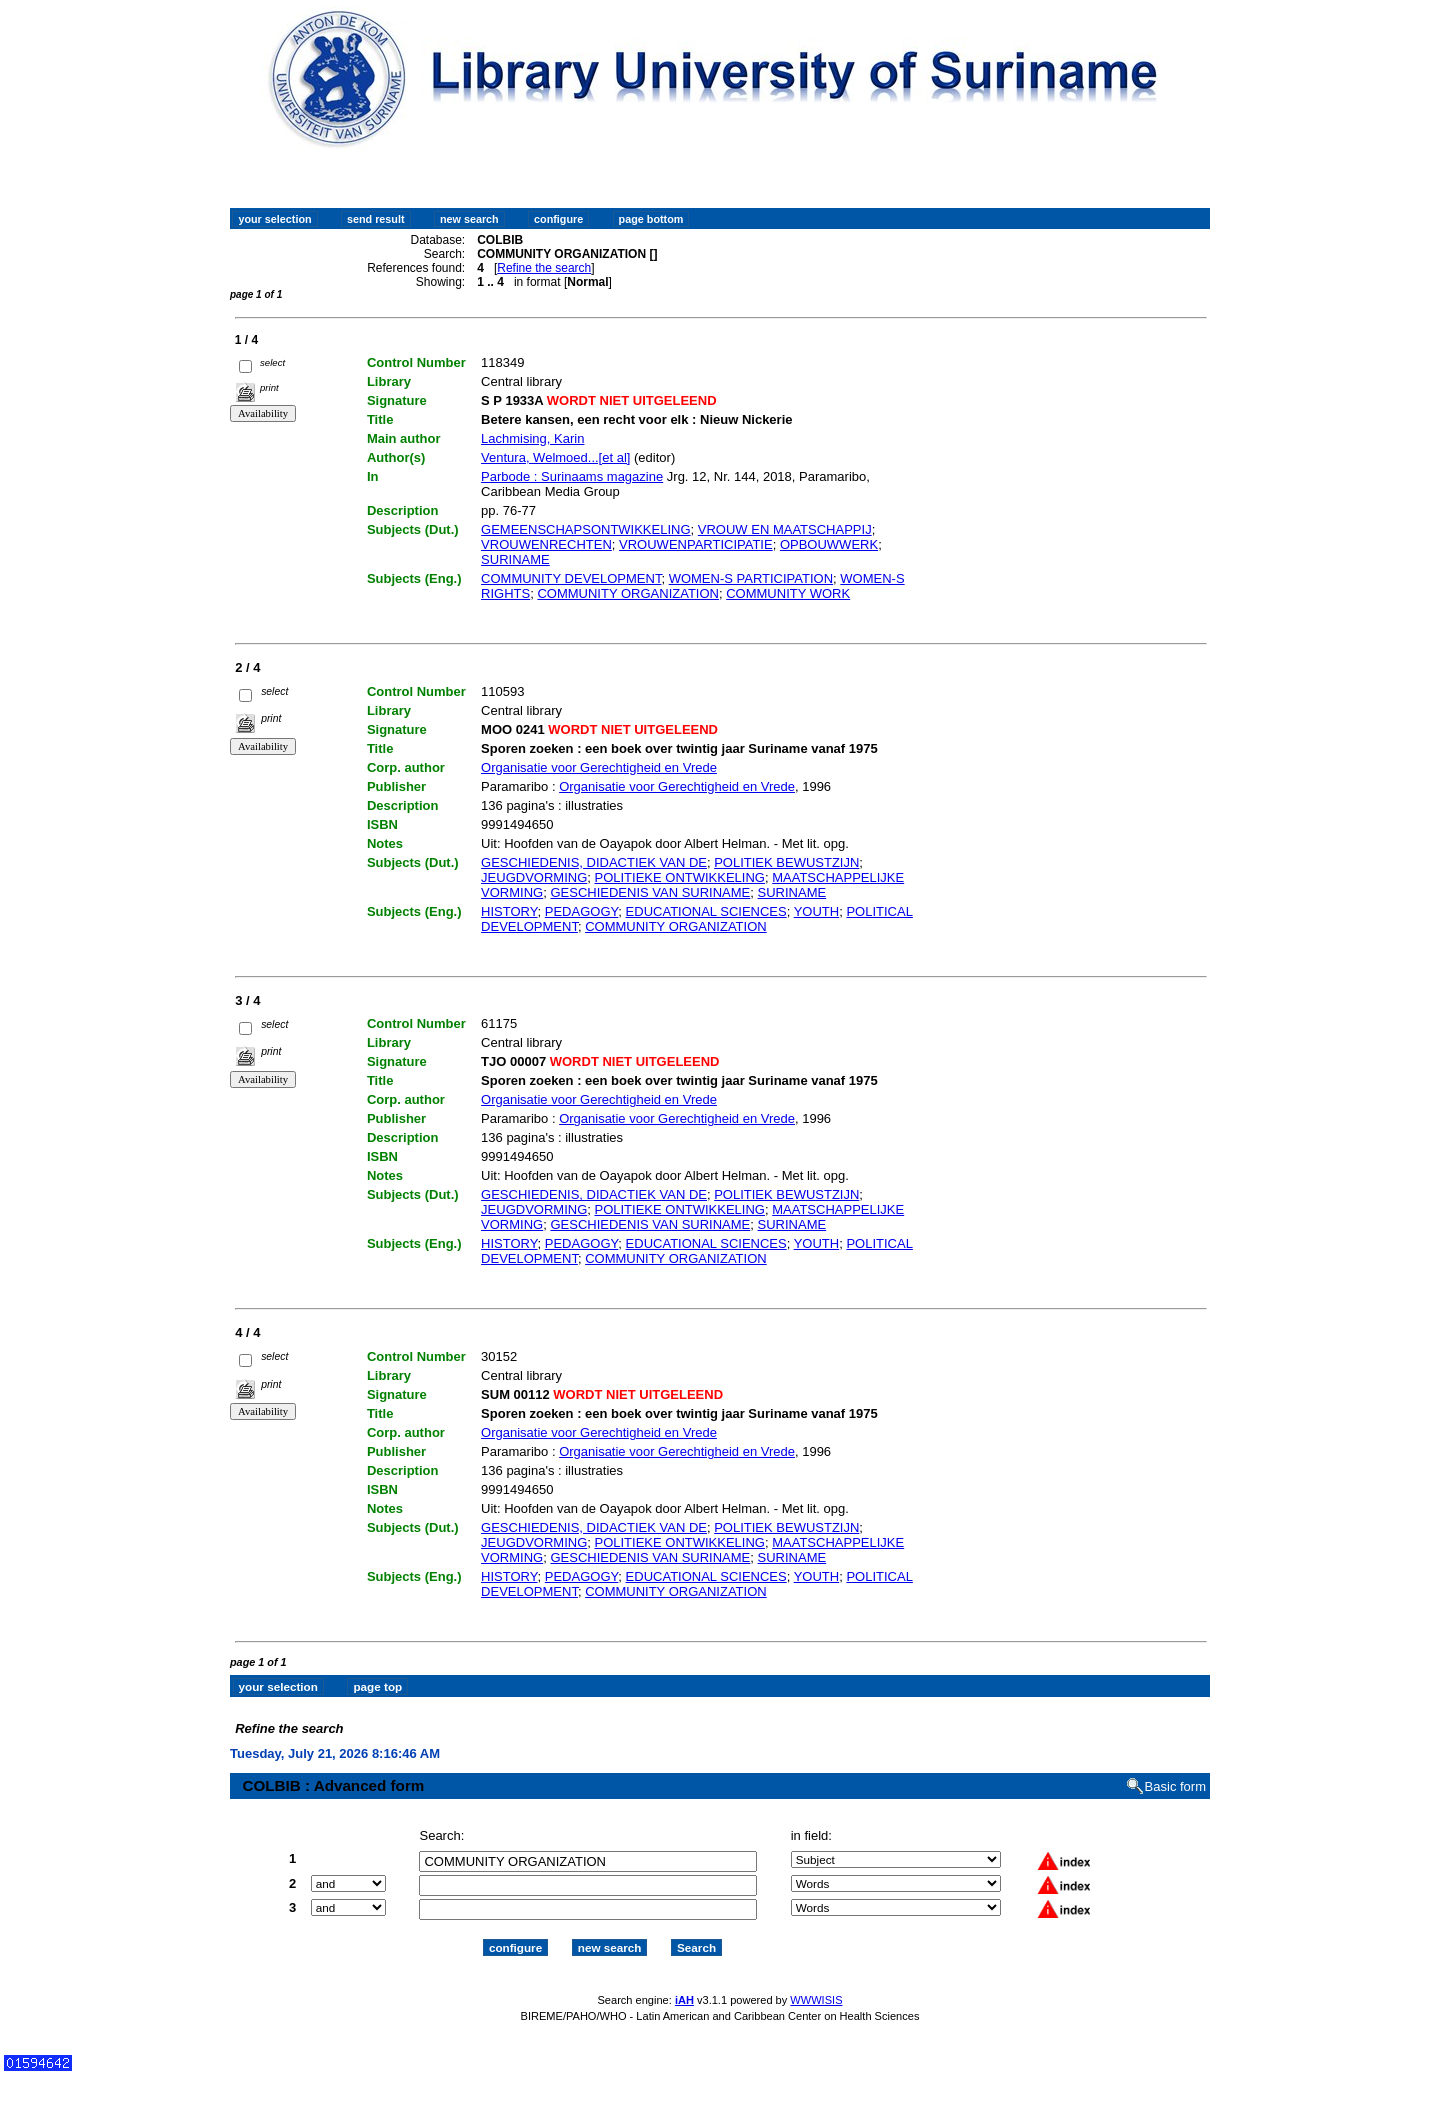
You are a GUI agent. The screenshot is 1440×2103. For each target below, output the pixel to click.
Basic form (1175, 1768)
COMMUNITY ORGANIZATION (628, 593)
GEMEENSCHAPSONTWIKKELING (585, 529)
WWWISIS (816, 1982)
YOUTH (817, 911)
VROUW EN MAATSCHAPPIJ (785, 529)
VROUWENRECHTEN (546, 544)
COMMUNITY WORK (788, 593)
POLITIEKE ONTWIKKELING (679, 877)
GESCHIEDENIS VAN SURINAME (650, 892)
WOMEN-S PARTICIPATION (751, 578)
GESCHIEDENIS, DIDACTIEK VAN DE (594, 862)
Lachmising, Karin (532, 438)
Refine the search (544, 268)
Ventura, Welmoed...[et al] (555, 457)
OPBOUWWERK (829, 544)
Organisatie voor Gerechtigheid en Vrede (599, 767)
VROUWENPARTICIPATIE (696, 544)
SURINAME (515, 559)
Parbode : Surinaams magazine (572, 476)
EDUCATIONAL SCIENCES (706, 911)
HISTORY (509, 911)
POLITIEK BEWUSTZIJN (786, 862)
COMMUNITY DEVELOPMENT (571, 578)
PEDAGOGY (582, 911)
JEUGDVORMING (534, 877)
